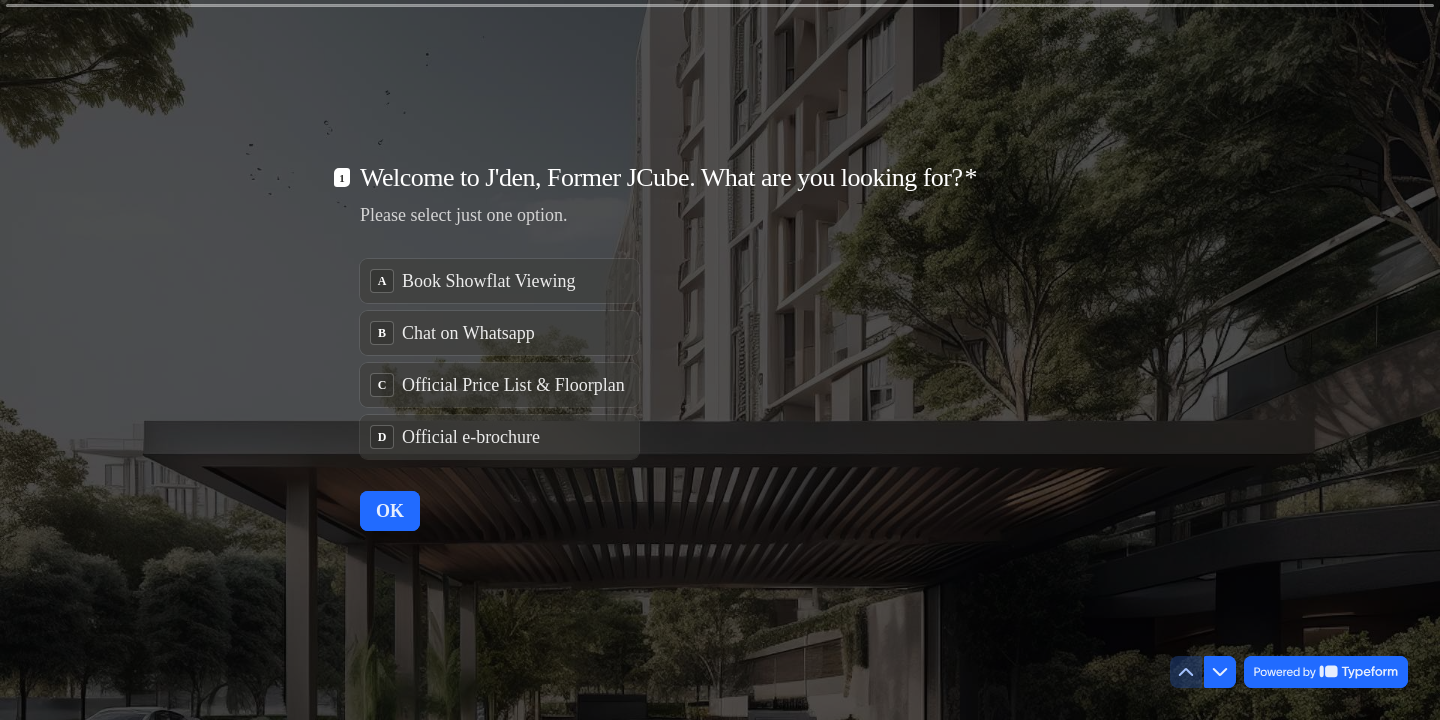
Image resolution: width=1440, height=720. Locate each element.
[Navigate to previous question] (1186, 672)
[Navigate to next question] (1220, 672)
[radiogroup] (499, 359)
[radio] (499, 281)
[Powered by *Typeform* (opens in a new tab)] (1326, 672)
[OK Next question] (390, 511)
